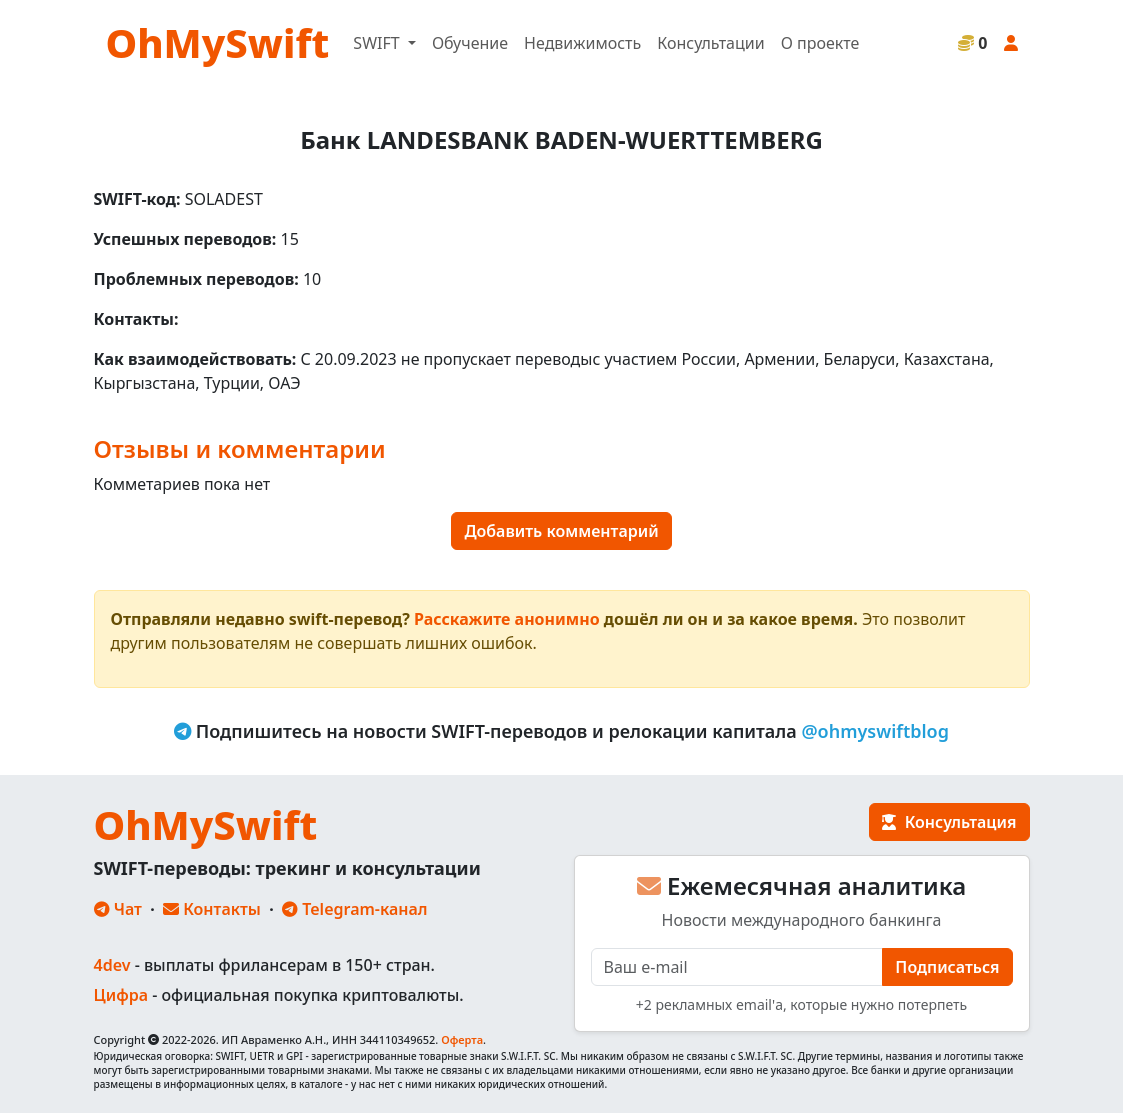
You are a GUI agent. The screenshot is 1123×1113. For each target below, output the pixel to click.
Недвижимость (582, 43)
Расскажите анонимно (507, 619)
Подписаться (947, 967)
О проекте (820, 43)
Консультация (949, 822)
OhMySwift (218, 42)
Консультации (710, 43)
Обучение (470, 43)
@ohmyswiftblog (875, 731)
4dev (112, 965)
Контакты (212, 909)
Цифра (121, 995)
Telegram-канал (354, 909)
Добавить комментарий (561, 531)
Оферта (462, 1039)
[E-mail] (737, 967)
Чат (118, 909)
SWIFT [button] (378, 43)
